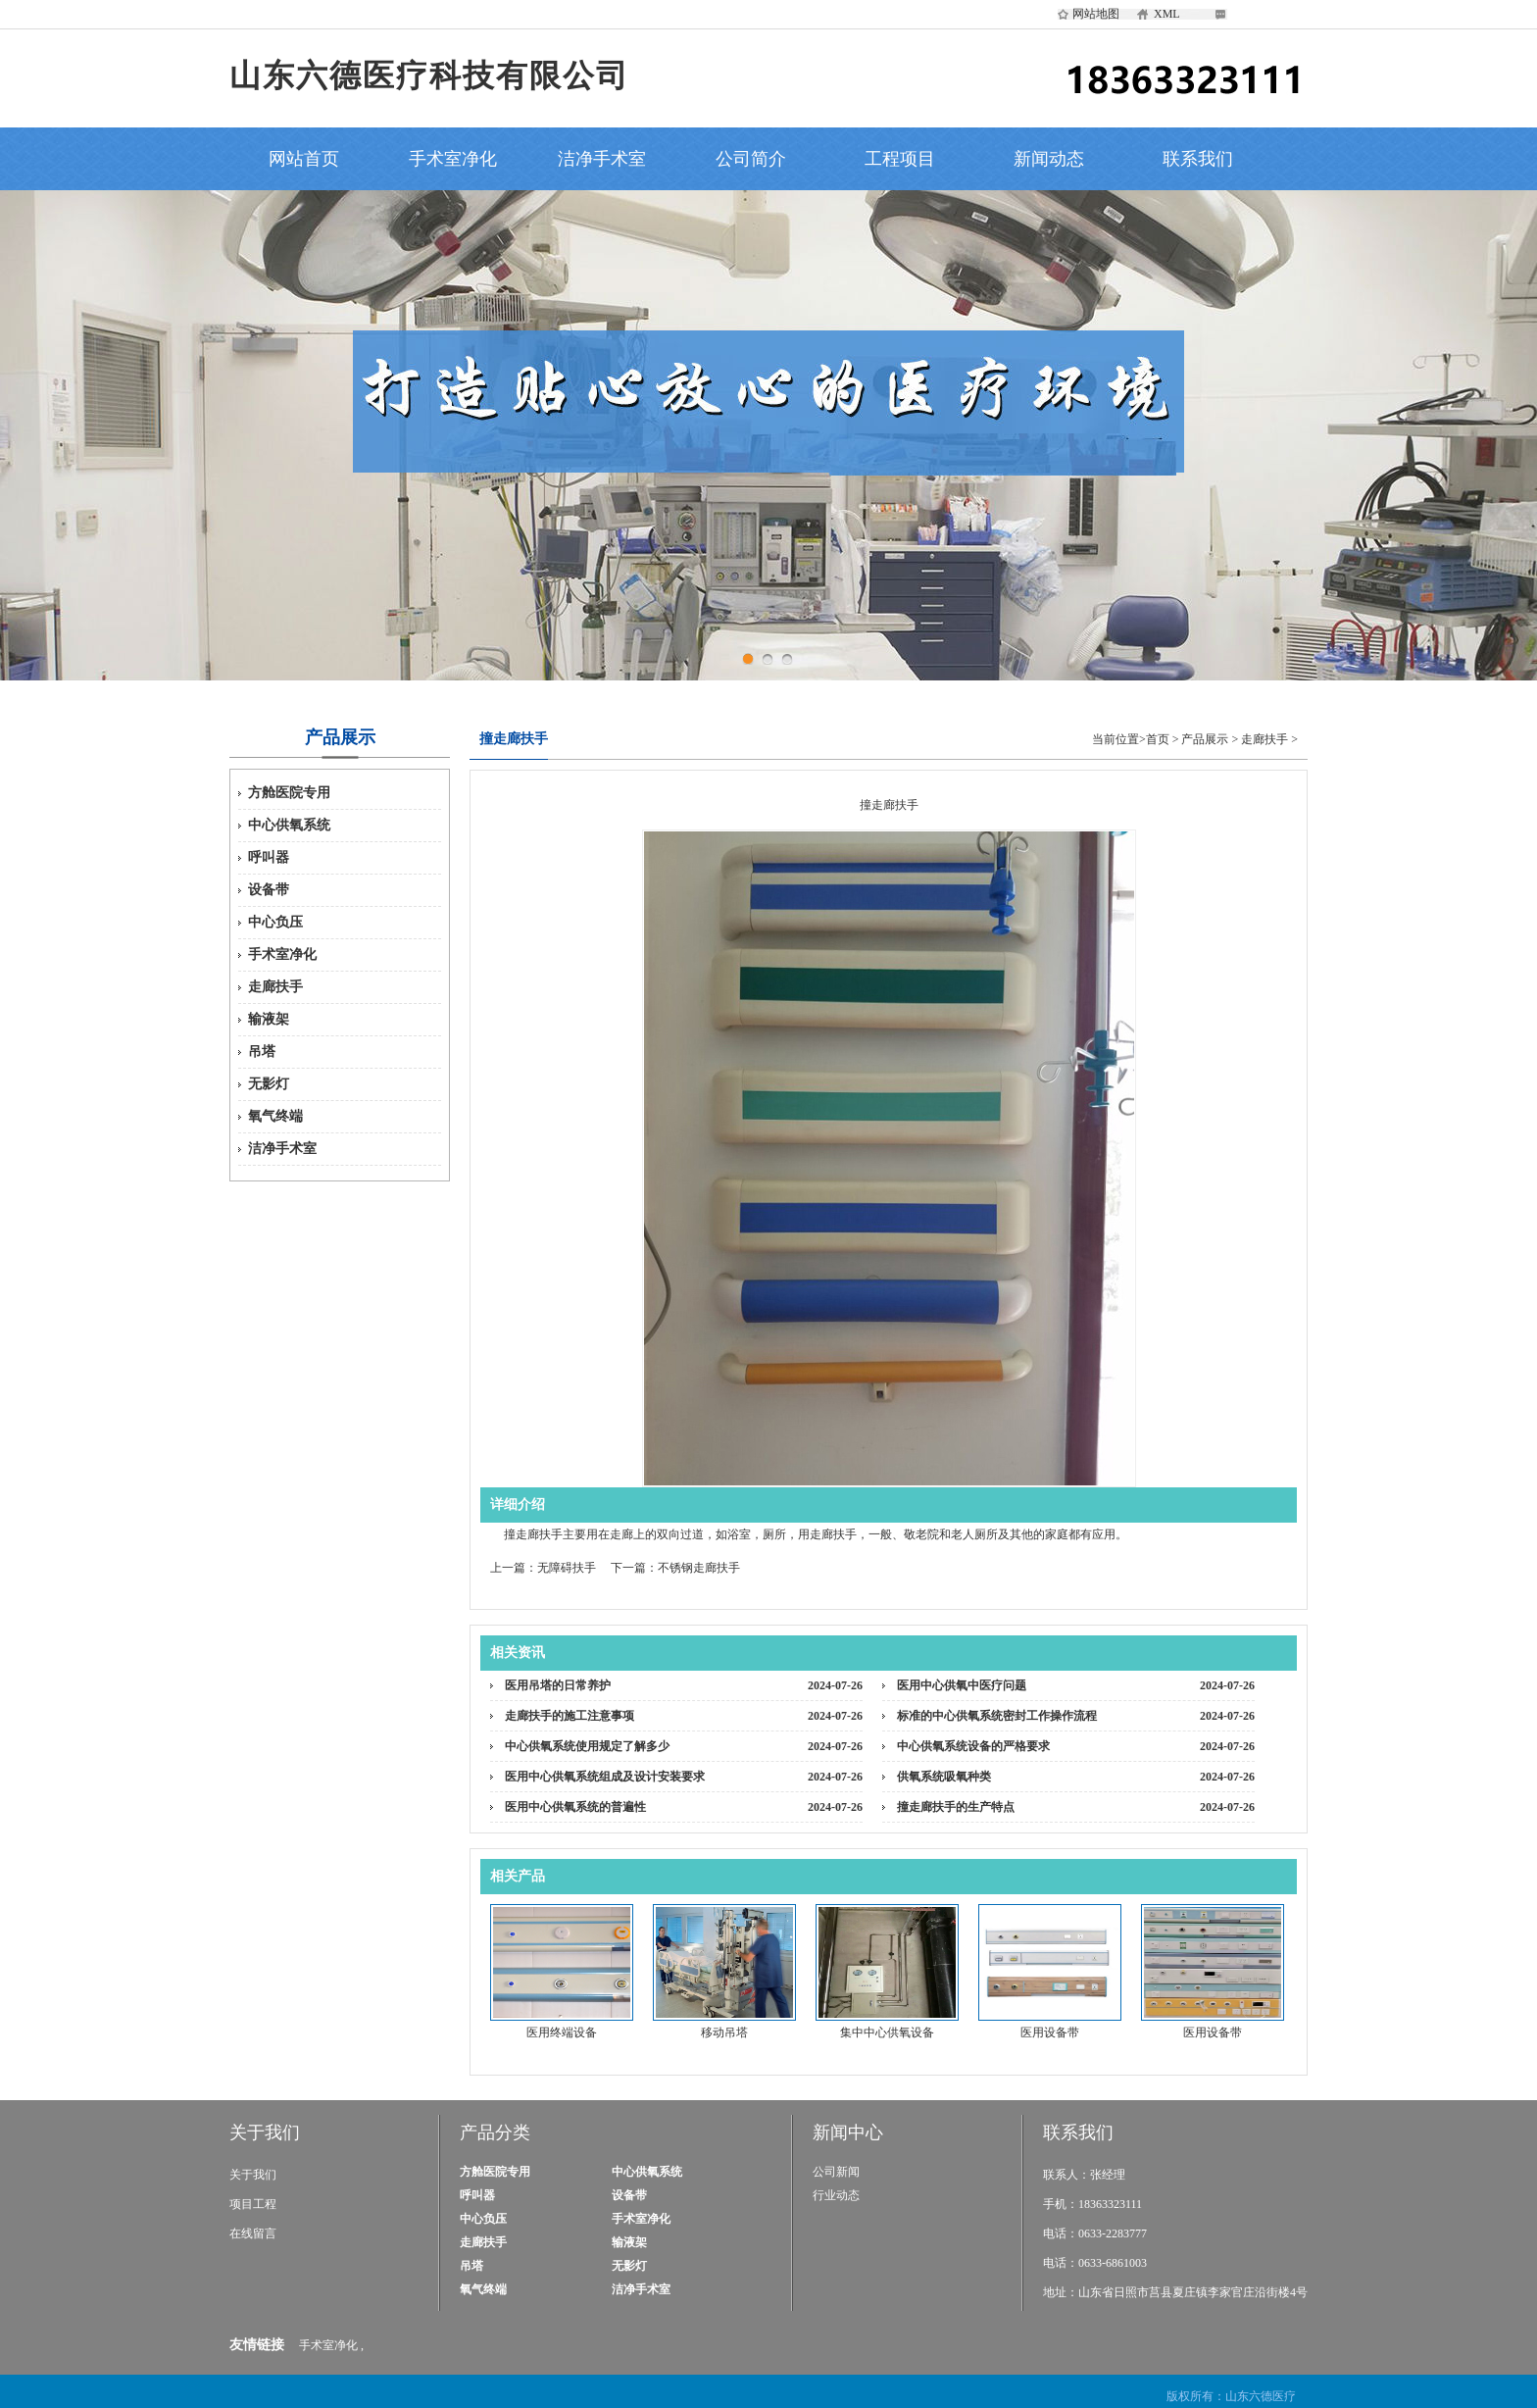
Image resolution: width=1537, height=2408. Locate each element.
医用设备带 (1049, 2032)
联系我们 (1198, 159)
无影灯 (268, 1084)
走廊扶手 (275, 986)
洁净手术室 (602, 159)
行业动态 (836, 2195)
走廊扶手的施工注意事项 (569, 1716)
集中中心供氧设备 (887, 2032)
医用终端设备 (561, 2032)
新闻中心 (848, 2132)
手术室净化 (453, 159)
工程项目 (900, 159)
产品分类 (495, 2132)
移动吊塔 (724, 2032)
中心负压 (275, 922)
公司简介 (751, 159)
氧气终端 (275, 1116)
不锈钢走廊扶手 (699, 1568)
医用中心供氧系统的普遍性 (575, 1807)
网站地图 (1095, 14)
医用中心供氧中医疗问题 (961, 1685)
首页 (1157, 739)
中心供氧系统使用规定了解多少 (587, 1746)
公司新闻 (836, 2172)
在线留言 (252, 2233)
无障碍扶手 (566, 1568)
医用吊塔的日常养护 (558, 1685)
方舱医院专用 (289, 792)
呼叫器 (268, 857)
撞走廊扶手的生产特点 (956, 1807)
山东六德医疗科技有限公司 (429, 75)
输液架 (268, 1019)
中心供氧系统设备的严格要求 (973, 1746)
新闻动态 (1049, 159)
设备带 (268, 889)
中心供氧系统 (289, 825)
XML (1167, 14)
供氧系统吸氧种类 (944, 1776)
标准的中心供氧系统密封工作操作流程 (997, 1716)
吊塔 (261, 1051)
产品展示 (1204, 739)
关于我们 (264, 2132)
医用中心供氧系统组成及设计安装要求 (605, 1776)
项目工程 (252, 2204)
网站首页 (304, 159)
